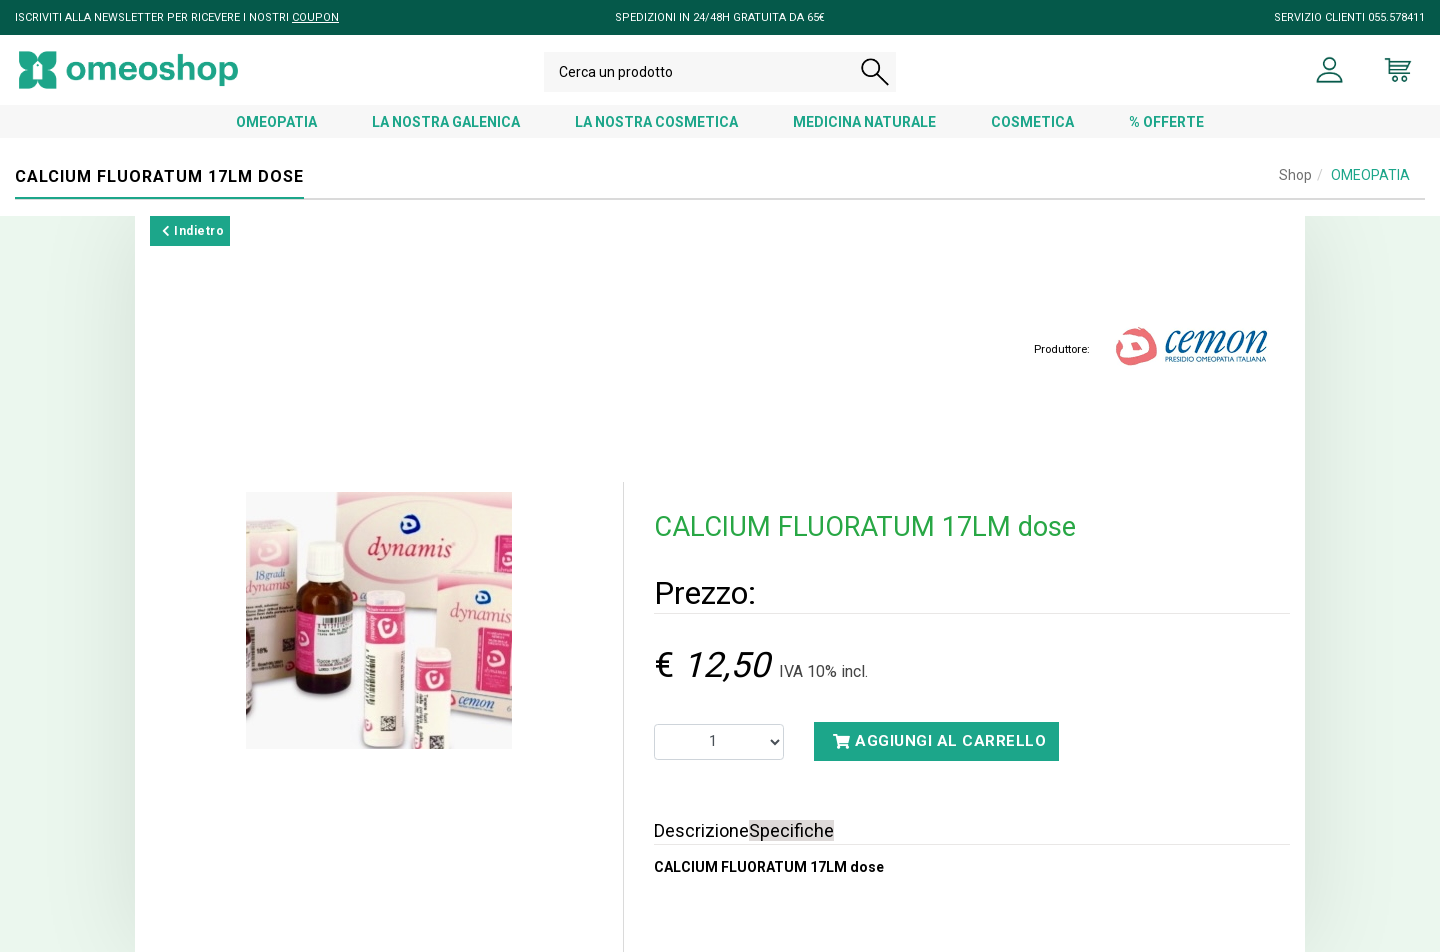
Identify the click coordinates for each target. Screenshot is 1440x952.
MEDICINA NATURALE (864, 122)
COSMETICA (1032, 122)
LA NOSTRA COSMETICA (656, 122)
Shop (1295, 175)
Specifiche (791, 830)
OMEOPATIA (276, 122)
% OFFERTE (1166, 122)
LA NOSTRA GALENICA (446, 122)
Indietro (193, 231)
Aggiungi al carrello (939, 741)
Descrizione (701, 830)
